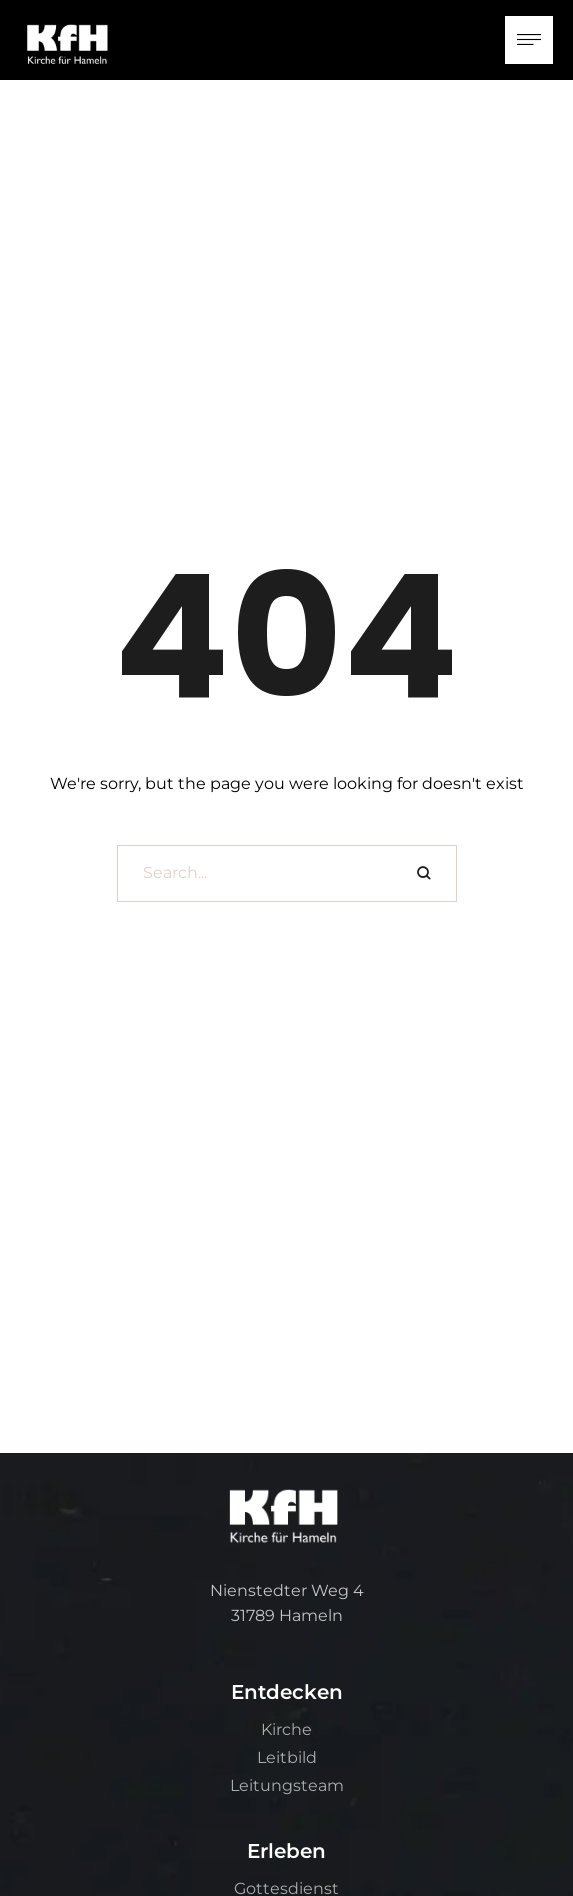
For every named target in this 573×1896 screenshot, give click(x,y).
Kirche (286, 1729)
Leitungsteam (287, 1785)
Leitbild (287, 1757)
